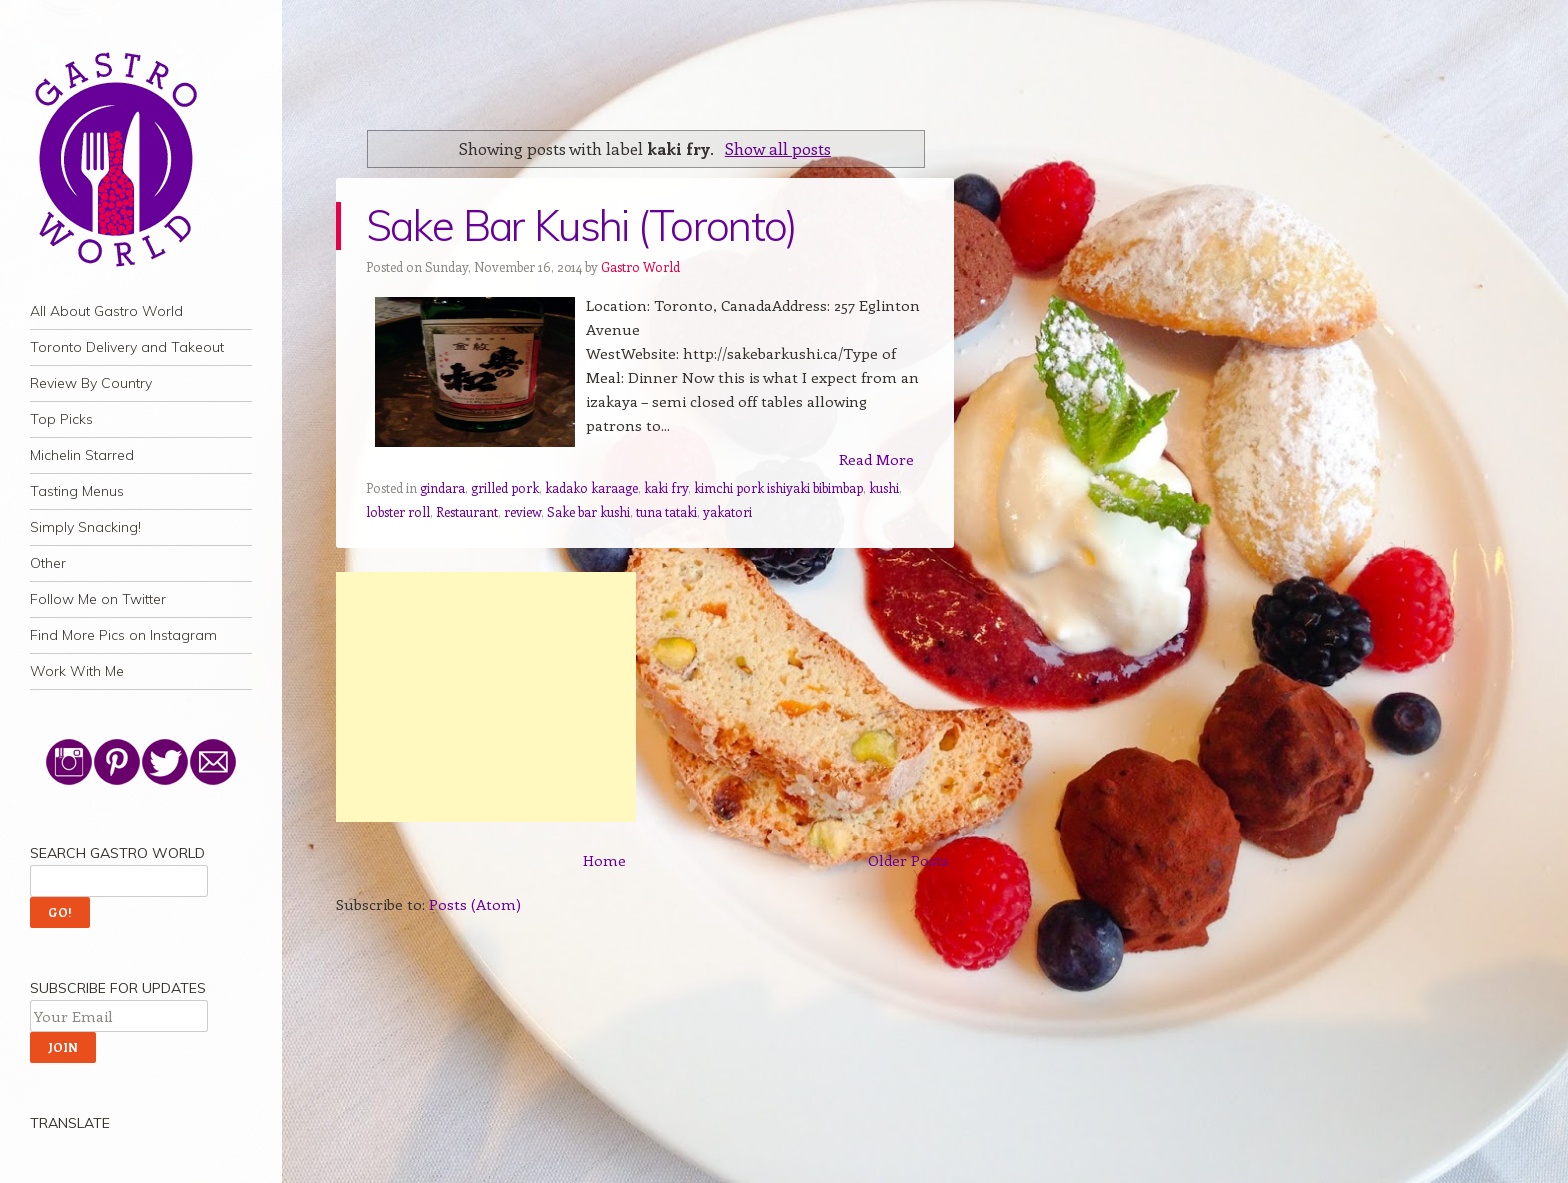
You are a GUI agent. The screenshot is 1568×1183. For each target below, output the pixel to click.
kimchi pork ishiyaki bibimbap (778, 487)
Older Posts (908, 860)
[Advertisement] (486, 697)
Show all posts (778, 148)
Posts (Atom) (475, 904)
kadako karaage (591, 487)
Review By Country (91, 383)
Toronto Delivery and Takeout (127, 347)
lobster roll (398, 511)
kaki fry (666, 487)
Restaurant (467, 511)
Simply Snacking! (85, 527)
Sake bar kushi (588, 511)
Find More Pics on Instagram (123, 635)
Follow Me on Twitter (98, 599)
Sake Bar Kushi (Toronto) (581, 225)
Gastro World (640, 266)
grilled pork (505, 487)
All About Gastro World (106, 311)
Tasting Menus (77, 491)
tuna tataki (666, 511)
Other (48, 563)
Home (604, 860)
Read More (876, 459)
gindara (442, 487)
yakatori (727, 511)
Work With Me (77, 671)
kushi (884, 487)
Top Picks (61, 419)
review (522, 511)
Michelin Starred (82, 455)
